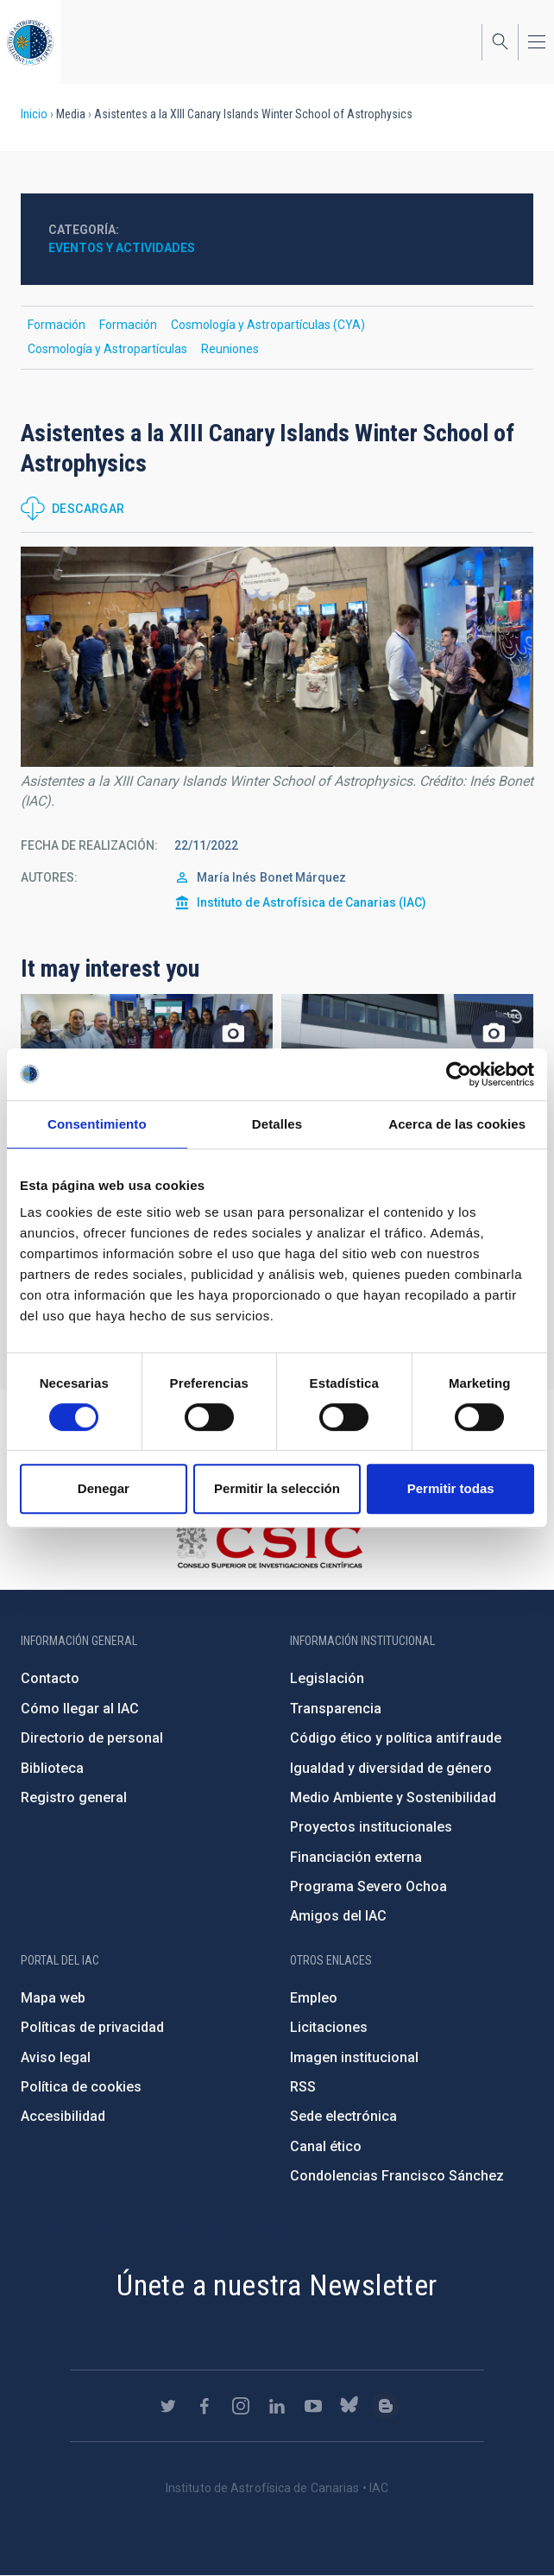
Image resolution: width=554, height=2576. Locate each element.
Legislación (327, 1678)
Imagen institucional (354, 2057)
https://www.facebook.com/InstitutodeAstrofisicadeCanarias (204, 2406)
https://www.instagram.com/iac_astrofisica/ (241, 2406)
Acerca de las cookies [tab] (457, 1124)
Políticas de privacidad (92, 2027)
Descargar (88, 509)
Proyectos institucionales (371, 1827)
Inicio (34, 114)
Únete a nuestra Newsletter (276, 2285)
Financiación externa (356, 1857)
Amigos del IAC (338, 1916)
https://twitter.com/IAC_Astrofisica (168, 2406)
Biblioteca (52, 1768)
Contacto (50, 1678)
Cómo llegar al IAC (80, 1708)
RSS (303, 2087)
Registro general (74, 1797)
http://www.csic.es (268, 1545)
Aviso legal (56, 2057)
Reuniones (230, 349)
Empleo (313, 1998)
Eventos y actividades (121, 248)
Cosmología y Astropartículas (107, 349)
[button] (277, 657)
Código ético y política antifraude (395, 1738)
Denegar (103, 1488)
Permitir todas (450, 1488)
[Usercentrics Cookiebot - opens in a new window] (458, 1074)
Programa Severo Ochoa (368, 1886)
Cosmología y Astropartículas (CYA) (268, 325)
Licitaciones (329, 2027)
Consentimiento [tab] (97, 1124)
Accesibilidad (63, 2116)
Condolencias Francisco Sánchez (397, 2176)
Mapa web (53, 1998)
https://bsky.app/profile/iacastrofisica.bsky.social (349, 2406)
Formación (56, 325)
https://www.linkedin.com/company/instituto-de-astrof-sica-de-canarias (277, 2406)
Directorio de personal (92, 1738)
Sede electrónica (343, 2116)
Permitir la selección (277, 1488)
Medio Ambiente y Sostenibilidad (393, 1797)
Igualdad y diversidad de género (391, 1768)
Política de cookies (81, 2087)
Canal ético (326, 2146)
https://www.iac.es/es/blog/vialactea (386, 2406)
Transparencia (335, 1708)
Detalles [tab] (277, 1124)
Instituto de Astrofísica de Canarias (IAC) (311, 902)
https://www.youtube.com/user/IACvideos (313, 2406)
